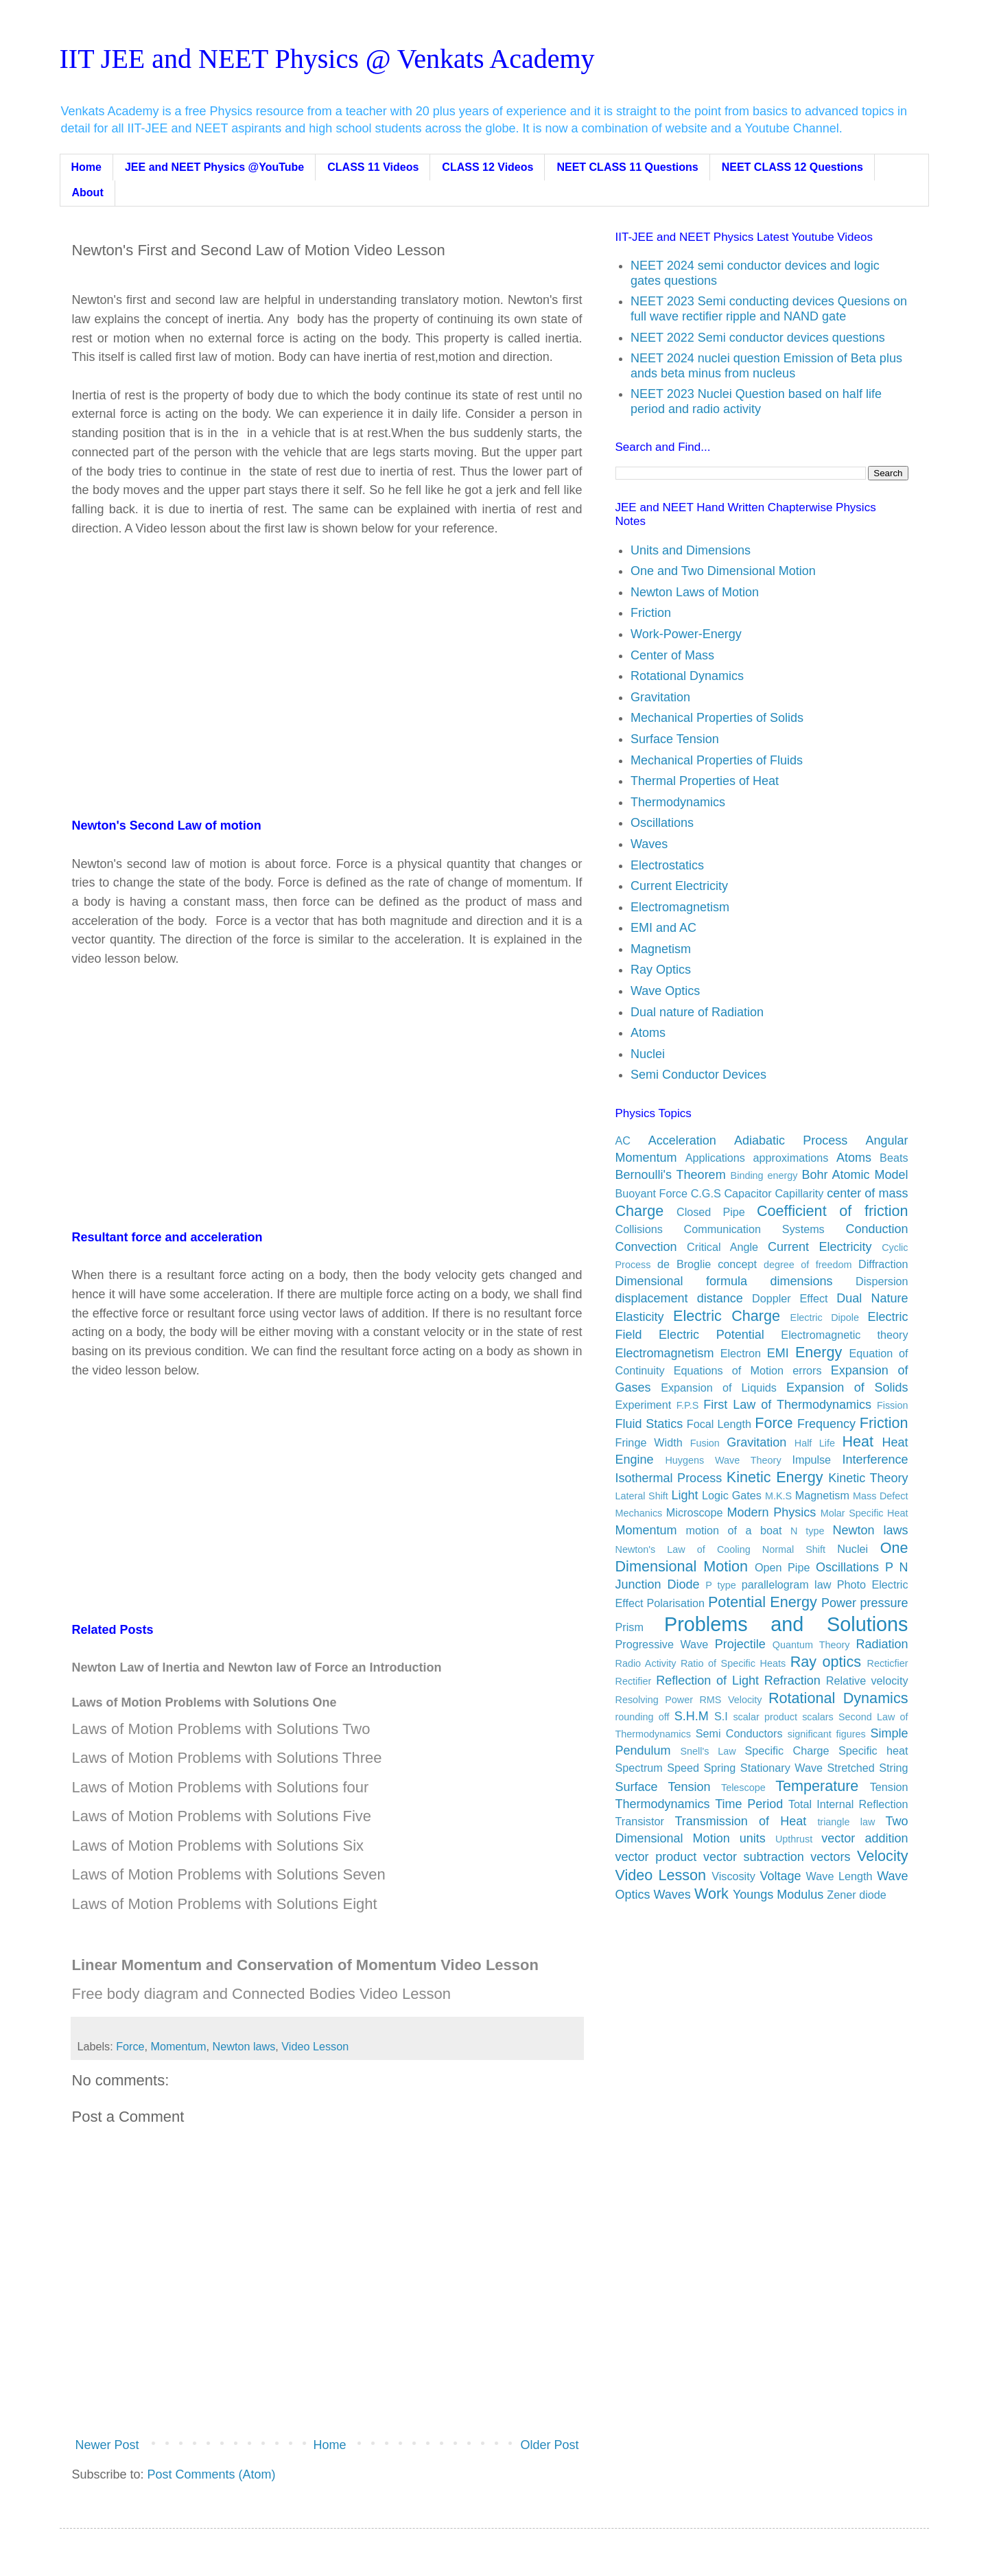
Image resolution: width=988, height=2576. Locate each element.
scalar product (765, 1716)
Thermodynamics (678, 802)
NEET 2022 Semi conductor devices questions (758, 337)
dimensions (802, 1281)
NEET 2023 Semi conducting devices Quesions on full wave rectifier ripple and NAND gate (769, 308)
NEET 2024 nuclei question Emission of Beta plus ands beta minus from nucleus (766, 365)
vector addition (864, 1838)
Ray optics (825, 1661)
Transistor (639, 1821)
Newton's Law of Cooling (683, 1549)
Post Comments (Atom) (212, 2474)
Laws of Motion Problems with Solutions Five (222, 1816)
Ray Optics (661, 969)
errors (806, 1370)
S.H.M (691, 1716)
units (753, 1838)
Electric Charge (726, 1315)
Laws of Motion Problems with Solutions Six (218, 1845)
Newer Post (107, 2445)
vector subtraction (753, 1857)
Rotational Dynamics (687, 676)
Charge (639, 1210)
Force (130, 2046)
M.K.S (778, 1495)
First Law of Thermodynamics (787, 1405)
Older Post (549, 2445)
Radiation (882, 1644)
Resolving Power (654, 1699)
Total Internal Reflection (848, 1804)
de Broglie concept (707, 1264)
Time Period (749, 1804)
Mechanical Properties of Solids (717, 718)
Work (711, 1893)
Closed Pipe (711, 1212)
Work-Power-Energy (686, 634)
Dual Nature (872, 1298)
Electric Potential (711, 1335)
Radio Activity (646, 1663)
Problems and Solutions (786, 1624)
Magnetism (661, 949)
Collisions (639, 1229)
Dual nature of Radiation (697, 1012)
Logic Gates (732, 1495)
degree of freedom (808, 1264)
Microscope (694, 1512)
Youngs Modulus (778, 1894)
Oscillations (662, 823)
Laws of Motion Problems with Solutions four (220, 1787)
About (88, 192)
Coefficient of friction (832, 1210)
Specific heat (873, 1750)
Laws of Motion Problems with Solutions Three (227, 1757)
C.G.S (706, 1193)
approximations (791, 1157)
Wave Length (839, 1876)
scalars (818, 1716)
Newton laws (244, 2046)
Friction (651, 613)
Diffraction (883, 1264)
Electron (740, 1353)
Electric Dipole (824, 1317)
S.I (721, 1716)
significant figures (827, 1734)
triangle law (846, 1821)
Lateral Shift (641, 1495)
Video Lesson (315, 2046)
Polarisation (675, 1603)
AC (623, 1140)
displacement (651, 1298)
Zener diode (856, 1894)
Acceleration (682, 1140)
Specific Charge (786, 1750)
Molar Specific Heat (864, 1513)
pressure (884, 1603)
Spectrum (639, 1767)
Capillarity (799, 1193)
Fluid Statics (649, 1424)
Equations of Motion (729, 1370)
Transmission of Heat (741, 1821)
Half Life (815, 1443)
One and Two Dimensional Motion (723, 571)
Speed (683, 1767)
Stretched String (867, 1767)
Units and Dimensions (691, 550)
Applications (715, 1157)
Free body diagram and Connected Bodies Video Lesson (261, 1993)
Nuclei (648, 1054)
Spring (720, 1767)
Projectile (740, 1644)
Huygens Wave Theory (723, 1460)
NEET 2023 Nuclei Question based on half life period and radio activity (756, 401)
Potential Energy (762, 1602)
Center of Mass (672, 655)
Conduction (876, 1229)
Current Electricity (679, 886)
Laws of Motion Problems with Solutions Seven (229, 1874)
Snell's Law (708, 1751)
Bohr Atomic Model (855, 1175)
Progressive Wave (662, 1644)
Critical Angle (722, 1247)
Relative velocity (867, 1680)
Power (838, 1603)
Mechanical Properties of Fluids (717, 760)
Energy (818, 1352)
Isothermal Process (668, 1478)
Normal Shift (793, 1549)
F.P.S (688, 1405)
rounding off (642, 1716)
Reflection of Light (707, 1680)
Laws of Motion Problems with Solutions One (204, 1702)
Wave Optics (665, 991)
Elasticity (639, 1317)
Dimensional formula (681, 1281)
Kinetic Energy (775, 1477)
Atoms (648, 1033)
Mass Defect (880, 1495)
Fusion (705, 1443)
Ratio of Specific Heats (733, 1663)
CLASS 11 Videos (373, 167)
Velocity (882, 1855)
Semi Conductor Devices (698, 1074)
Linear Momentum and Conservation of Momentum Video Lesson (305, 1965)
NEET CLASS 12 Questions (792, 167)
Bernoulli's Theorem (670, 1175)
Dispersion (882, 1281)
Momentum (179, 2046)
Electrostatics (667, 865)
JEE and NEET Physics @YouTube (214, 167)
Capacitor (747, 1193)
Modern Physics (771, 1512)
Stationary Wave (781, 1767)
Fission (892, 1405)
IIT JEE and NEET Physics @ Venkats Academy (327, 58)
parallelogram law (787, 1584)
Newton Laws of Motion (695, 592)
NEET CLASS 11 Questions (627, 167)
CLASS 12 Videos (487, 167)
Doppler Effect (790, 1298)
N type (807, 1530)
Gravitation (660, 697)
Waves (649, 844)
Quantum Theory (811, 1644)
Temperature (816, 1785)
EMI (778, 1353)
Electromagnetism (680, 907)
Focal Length (719, 1424)
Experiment (643, 1404)
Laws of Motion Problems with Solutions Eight (224, 1903)
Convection (646, 1247)
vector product (656, 1857)
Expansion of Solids (847, 1387)
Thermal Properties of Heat (705, 781)
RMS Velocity (730, 1699)
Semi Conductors (739, 1733)
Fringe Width (649, 1442)
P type (720, 1585)
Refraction (792, 1680)
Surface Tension (675, 739)
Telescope (743, 1787)
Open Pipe (782, 1567)
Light (684, 1495)
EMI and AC (663, 928)
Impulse (811, 1459)
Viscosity (733, 1876)
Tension (889, 1787)
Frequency (826, 1424)
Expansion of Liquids (719, 1387)
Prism (629, 1627)
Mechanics (639, 1513)
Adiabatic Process (790, 1140)
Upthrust (793, 1839)
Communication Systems (753, 1229)
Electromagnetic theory (844, 1334)
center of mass (867, 1193)
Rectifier (633, 1681)
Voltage (780, 1876)
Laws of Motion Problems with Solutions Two (221, 1728)
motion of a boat (734, 1530)
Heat (857, 1441)
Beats (894, 1157)
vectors (830, 1857)
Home (86, 167)
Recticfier (887, 1663)
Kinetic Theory (868, 1478)
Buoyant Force (651, 1193)
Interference (875, 1459)
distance (720, 1298)
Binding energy (764, 1175)
